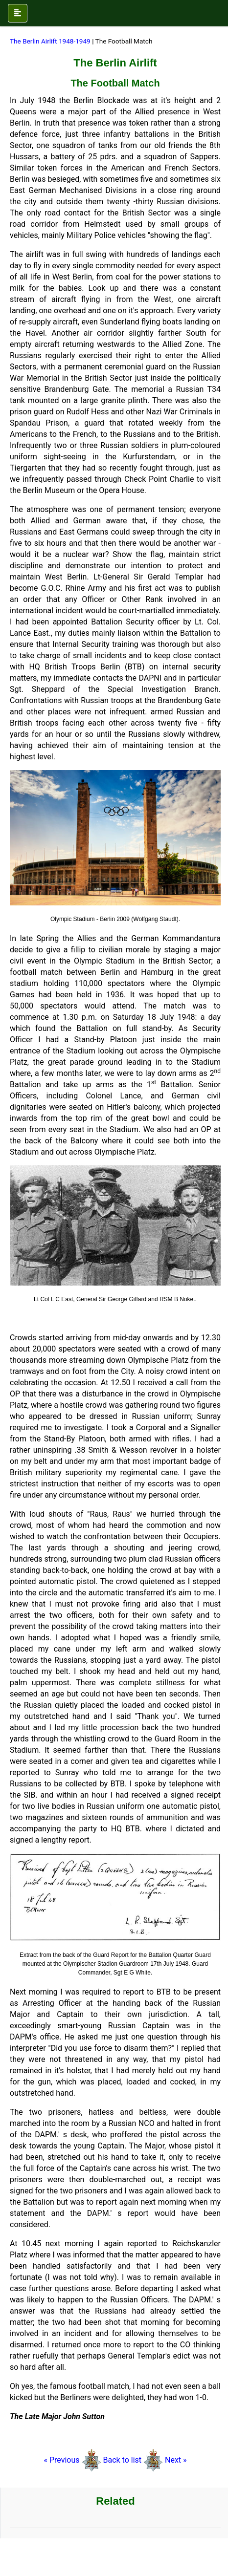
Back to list (122, 2460)
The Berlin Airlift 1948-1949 (51, 41)
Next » (176, 2460)
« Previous (72, 2460)
